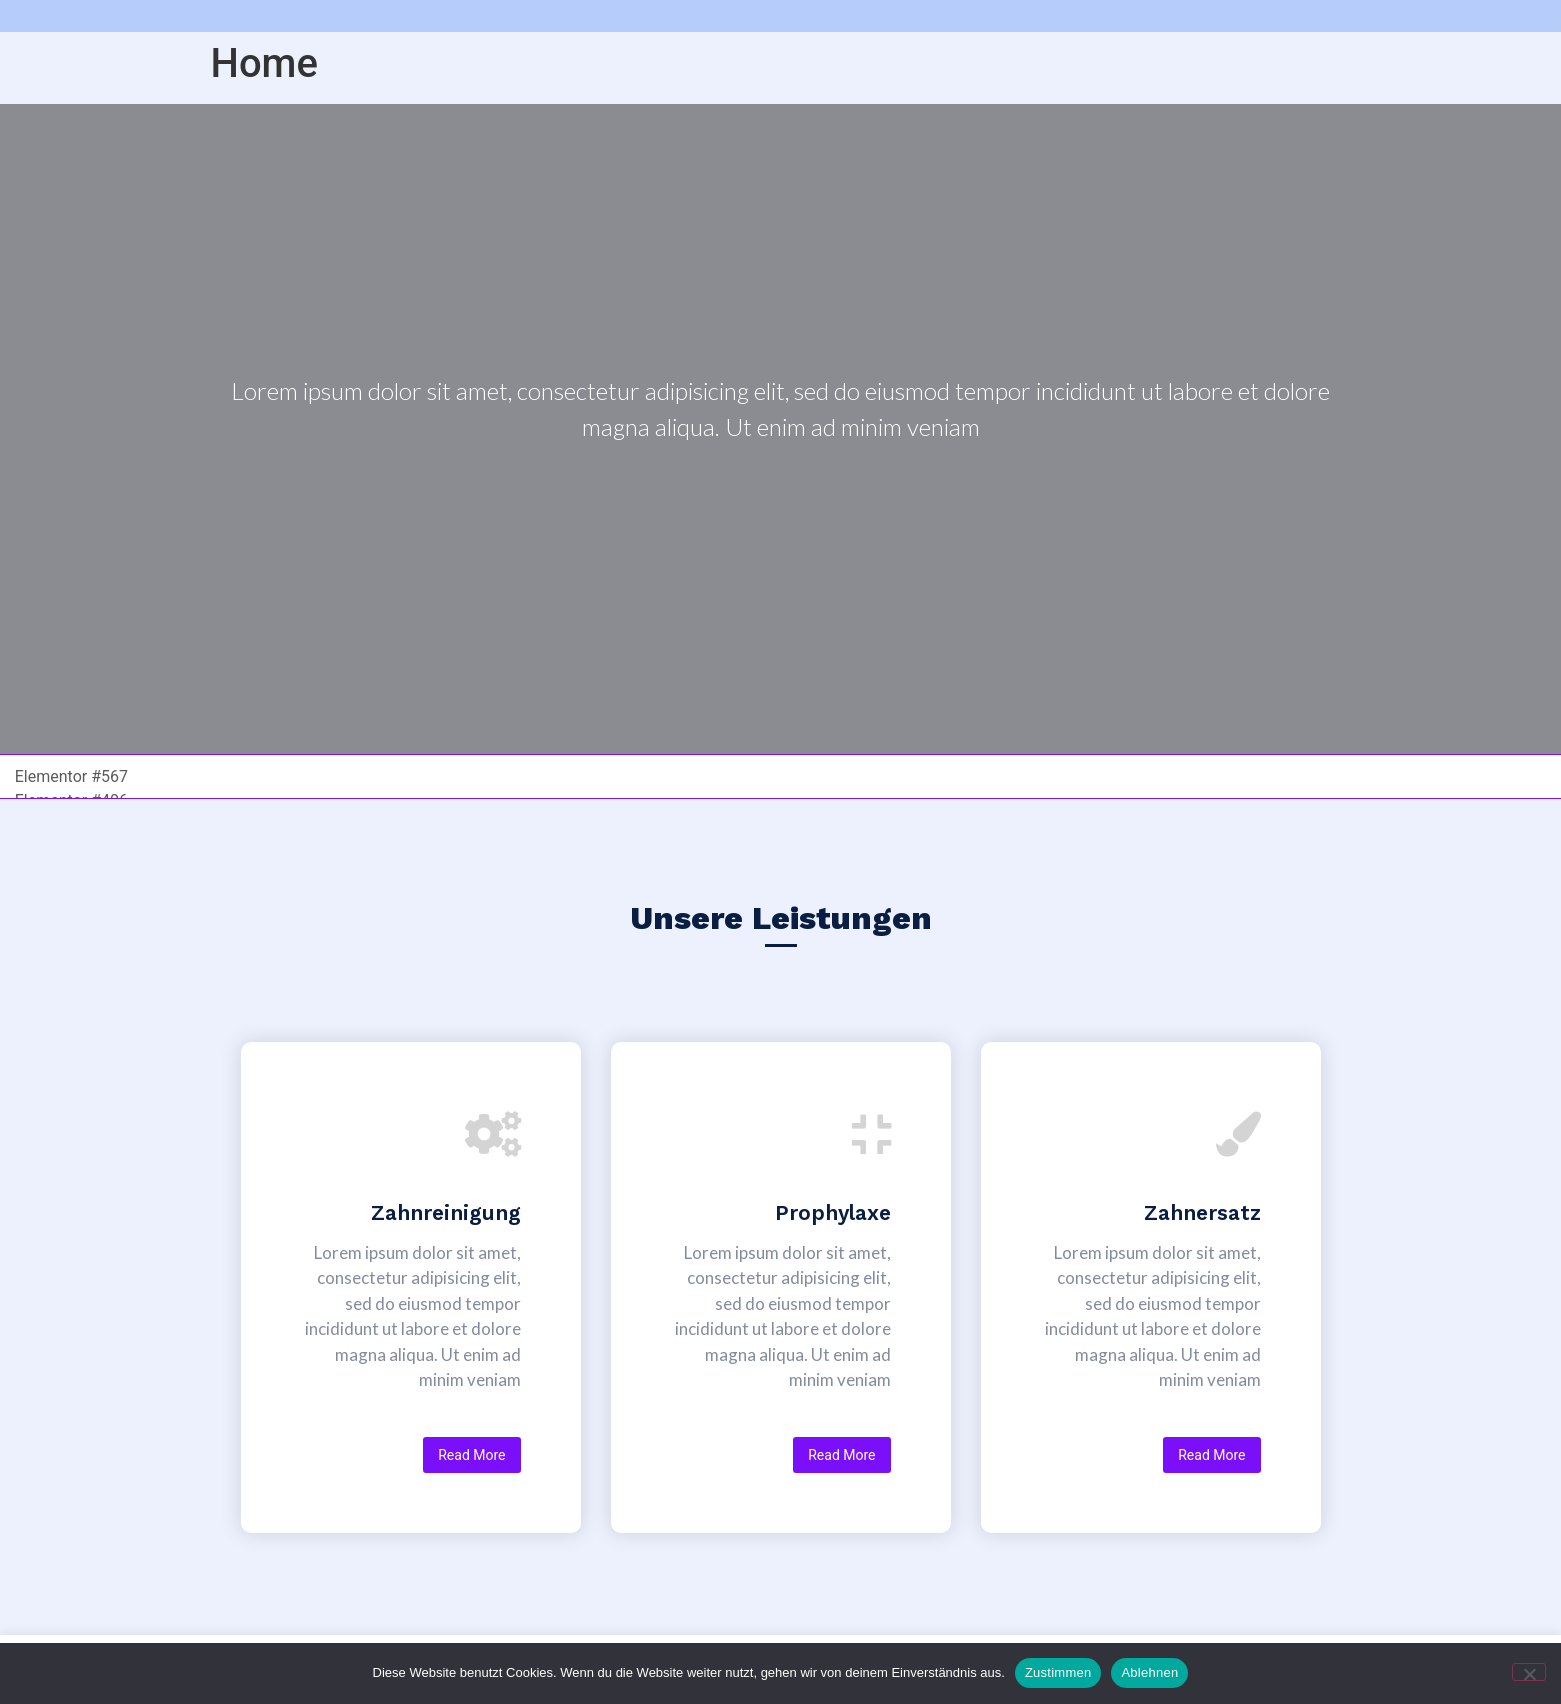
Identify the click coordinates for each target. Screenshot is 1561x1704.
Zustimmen (1058, 1672)
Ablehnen (1149, 1672)
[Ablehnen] (1529, 1672)
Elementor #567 (71, 775)
